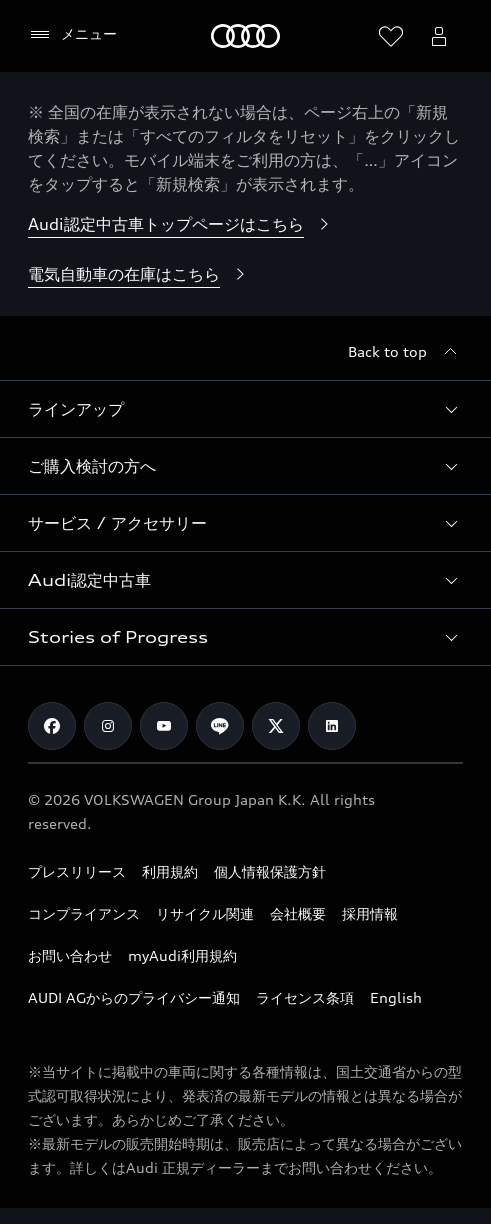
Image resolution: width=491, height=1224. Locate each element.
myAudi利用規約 (182, 955)
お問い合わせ (70, 955)
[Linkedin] (332, 726)
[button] (245, 409)
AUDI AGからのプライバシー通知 (134, 997)
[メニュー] (72, 35)
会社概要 (298, 913)
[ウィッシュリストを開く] (391, 36)
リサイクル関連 (205, 913)
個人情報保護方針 (270, 871)
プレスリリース (77, 871)
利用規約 (170, 871)
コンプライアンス (84, 913)
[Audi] (245, 36)
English (396, 997)
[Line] (220, 726)
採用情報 (370, 913)
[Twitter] (276, 726)
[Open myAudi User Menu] (439, 36)
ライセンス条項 (305, 997)
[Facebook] (52, 726)
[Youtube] (164, 726)
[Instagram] (108, 726)
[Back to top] (405, 352)
